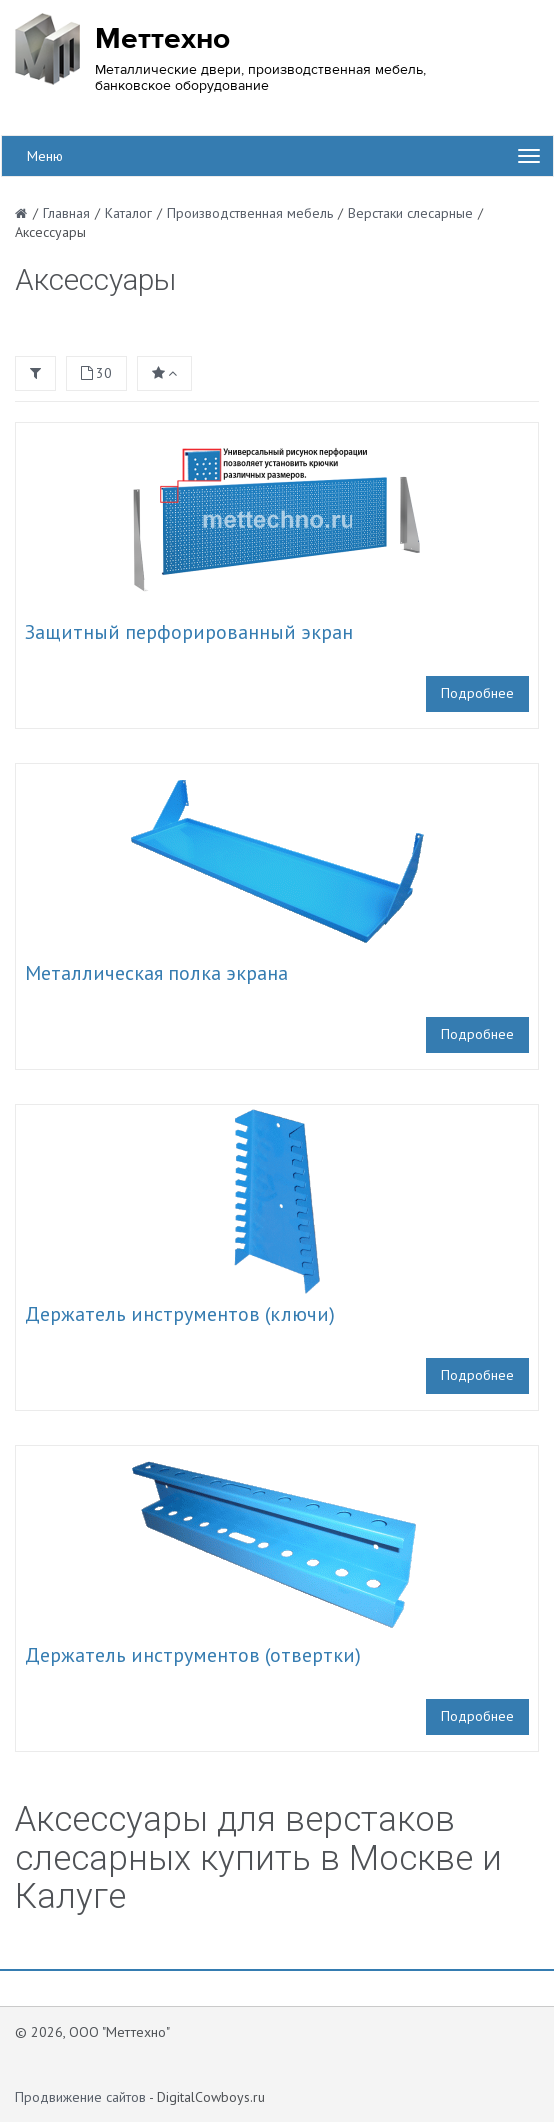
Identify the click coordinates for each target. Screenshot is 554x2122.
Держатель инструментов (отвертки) (193, 1655)
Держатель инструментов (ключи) (180, 1314)
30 (96, 373)
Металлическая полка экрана (156, 973)
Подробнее (477, 693)
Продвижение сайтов (80, 2097)
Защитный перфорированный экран (189, 632)
